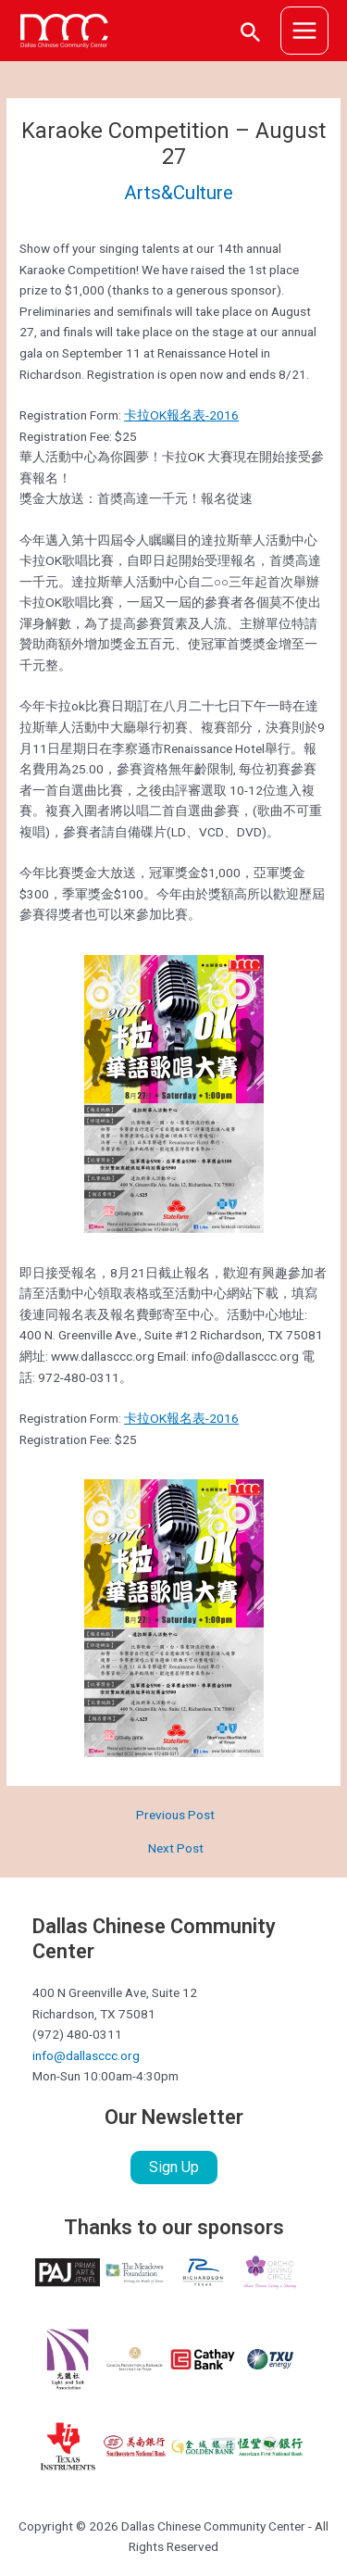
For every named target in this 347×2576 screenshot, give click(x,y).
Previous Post (175, 1815)
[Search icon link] (251, 31)
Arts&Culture (178, 193)
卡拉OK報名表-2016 (181, 415)
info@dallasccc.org (86, 2055)
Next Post (176, 1848)
